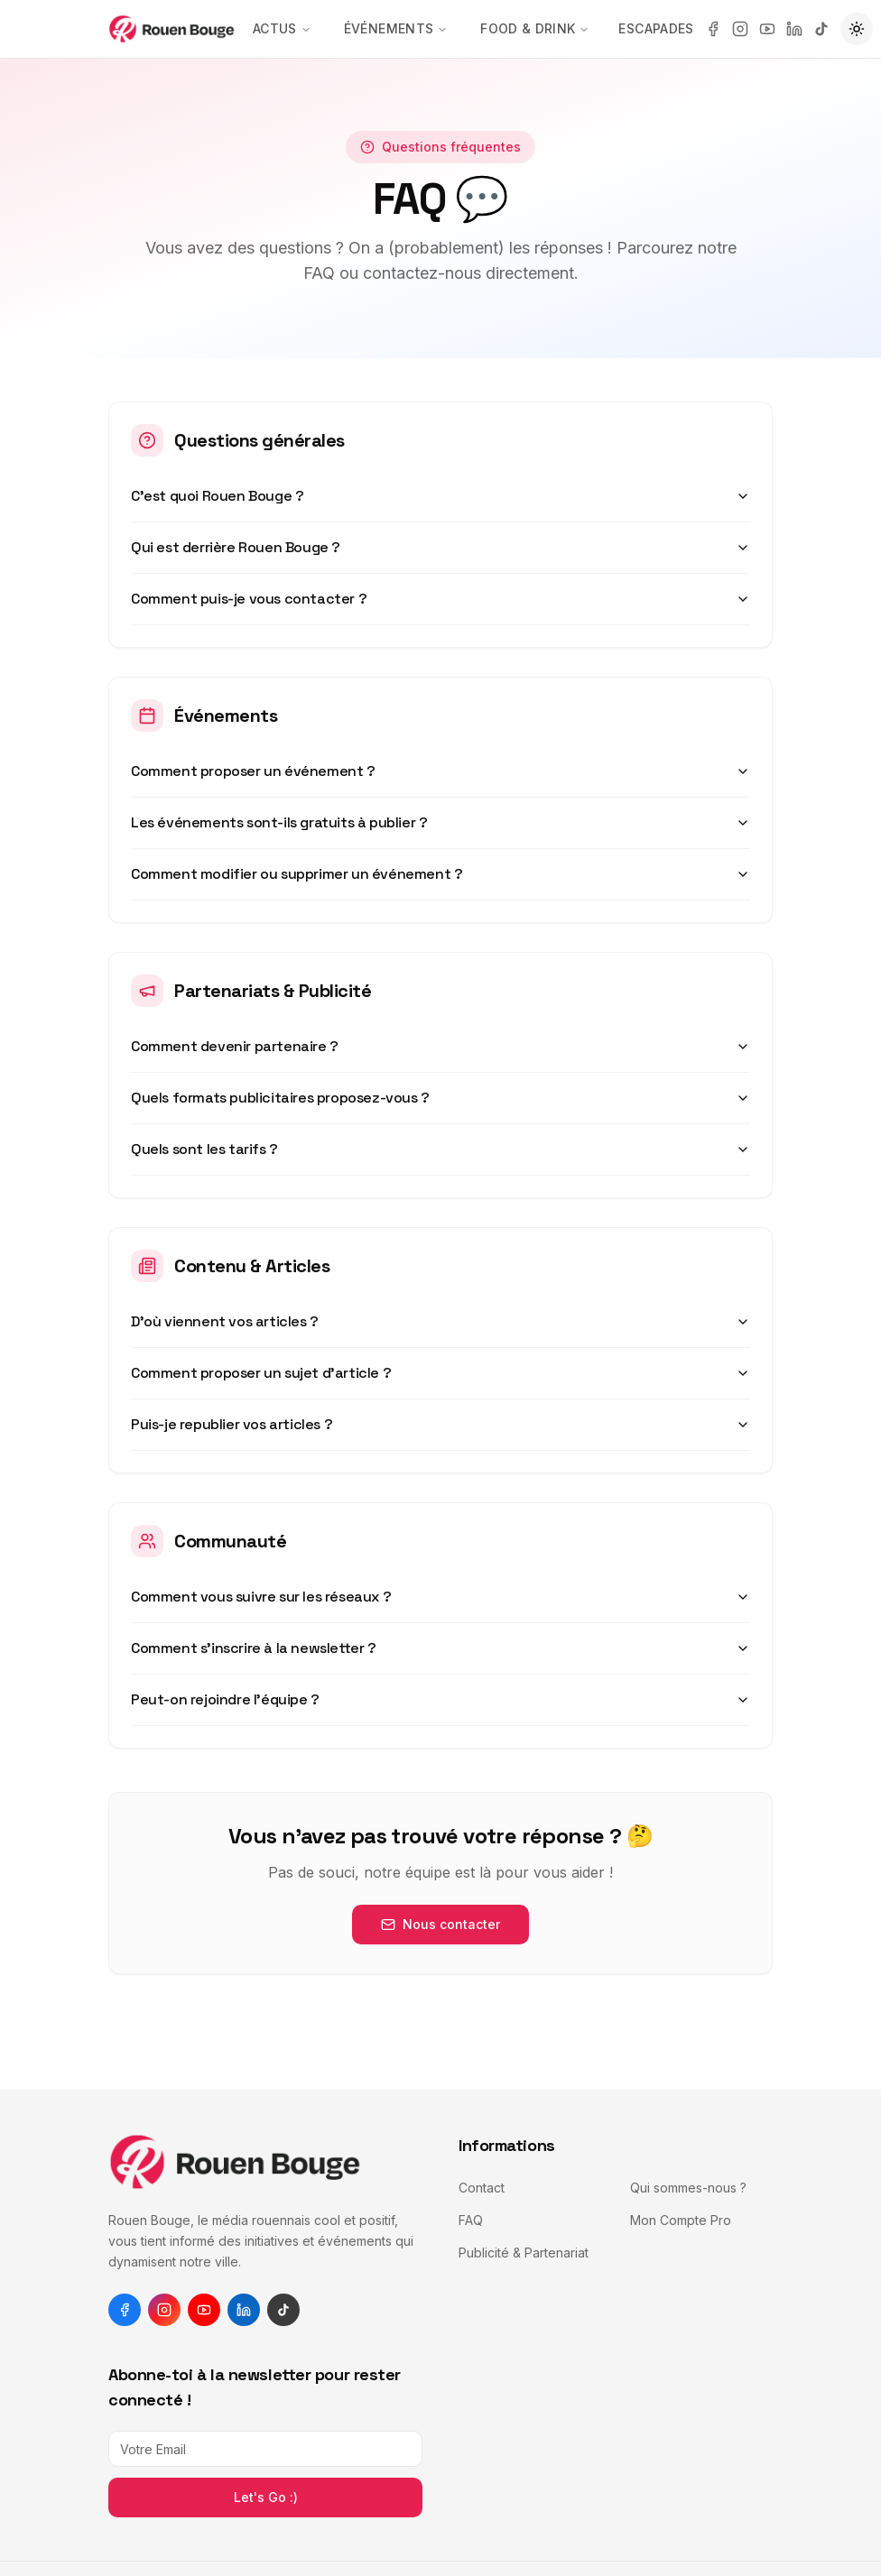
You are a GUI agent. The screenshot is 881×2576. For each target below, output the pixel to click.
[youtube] (767, 29)
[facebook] (713, 29)
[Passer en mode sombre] (856, 29)
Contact (482, 2187)
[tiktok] (821, 29)
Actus (282, 28)
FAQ (471, 2220)
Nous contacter (440, 1924)
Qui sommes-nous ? (688, 2187)
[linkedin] (794, 29)
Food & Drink (534, 28)
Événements (396, 28)
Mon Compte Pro (680, 2220)
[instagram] (740, 29)
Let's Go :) (266, 2497)
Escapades (655, 28)
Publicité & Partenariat (524, 2252)
